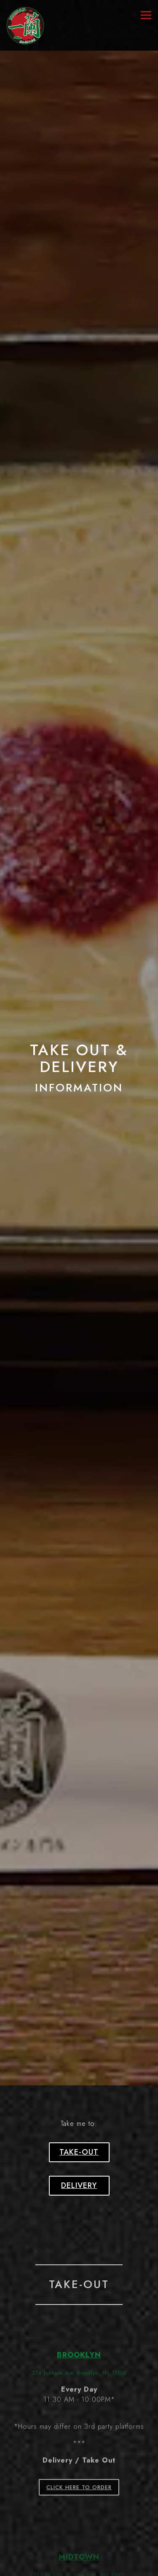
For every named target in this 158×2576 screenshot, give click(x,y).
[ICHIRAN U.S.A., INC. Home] (25, 25)
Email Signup (79, 2568)
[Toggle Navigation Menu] (146, 15)
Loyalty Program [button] (79, 2551)
